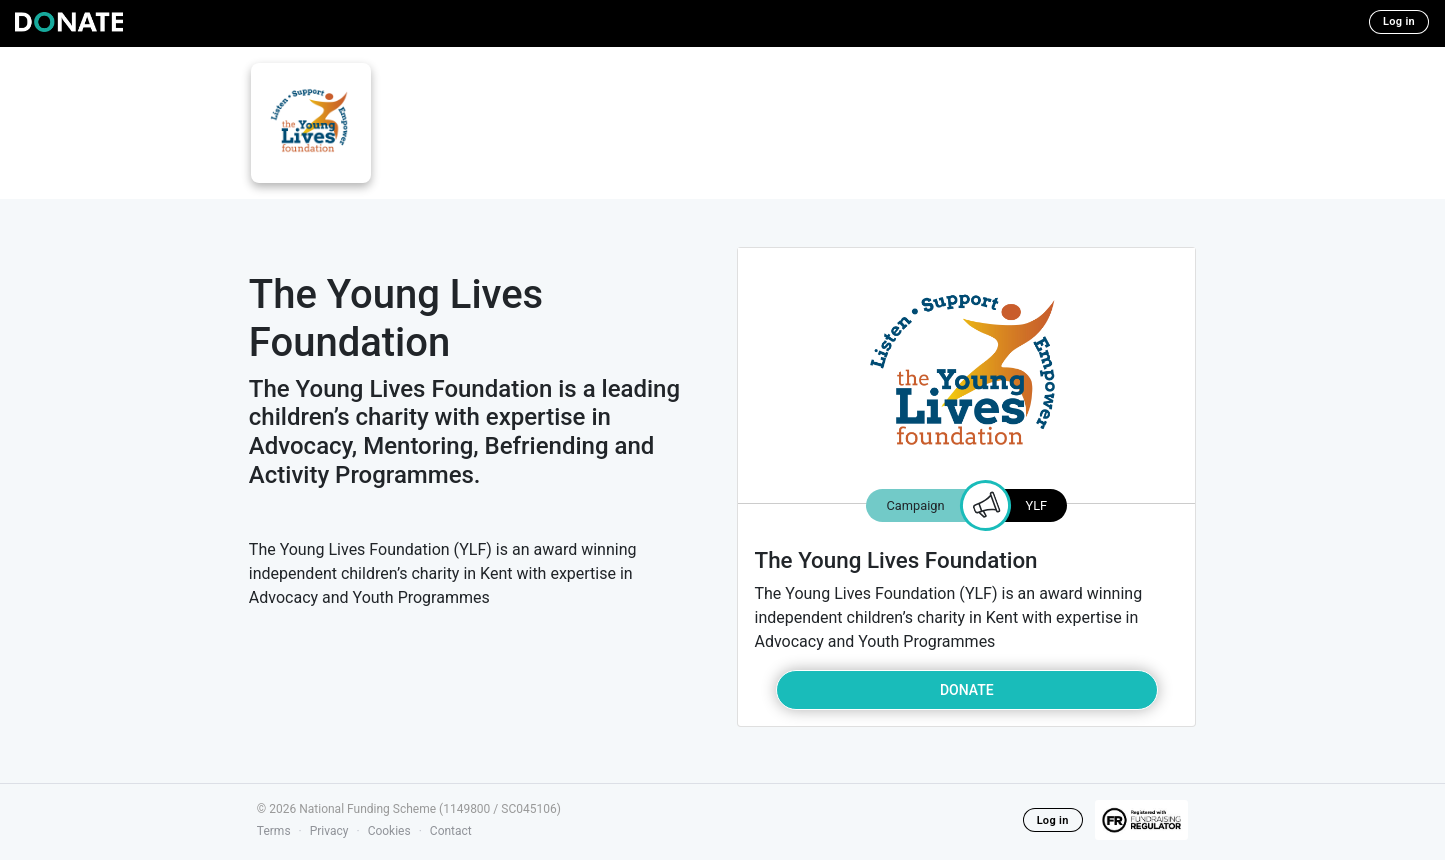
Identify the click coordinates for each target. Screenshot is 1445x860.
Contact (451, 831)
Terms (274, 831)
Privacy (329, 831)
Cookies (389, 831)
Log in (1399, 21)
